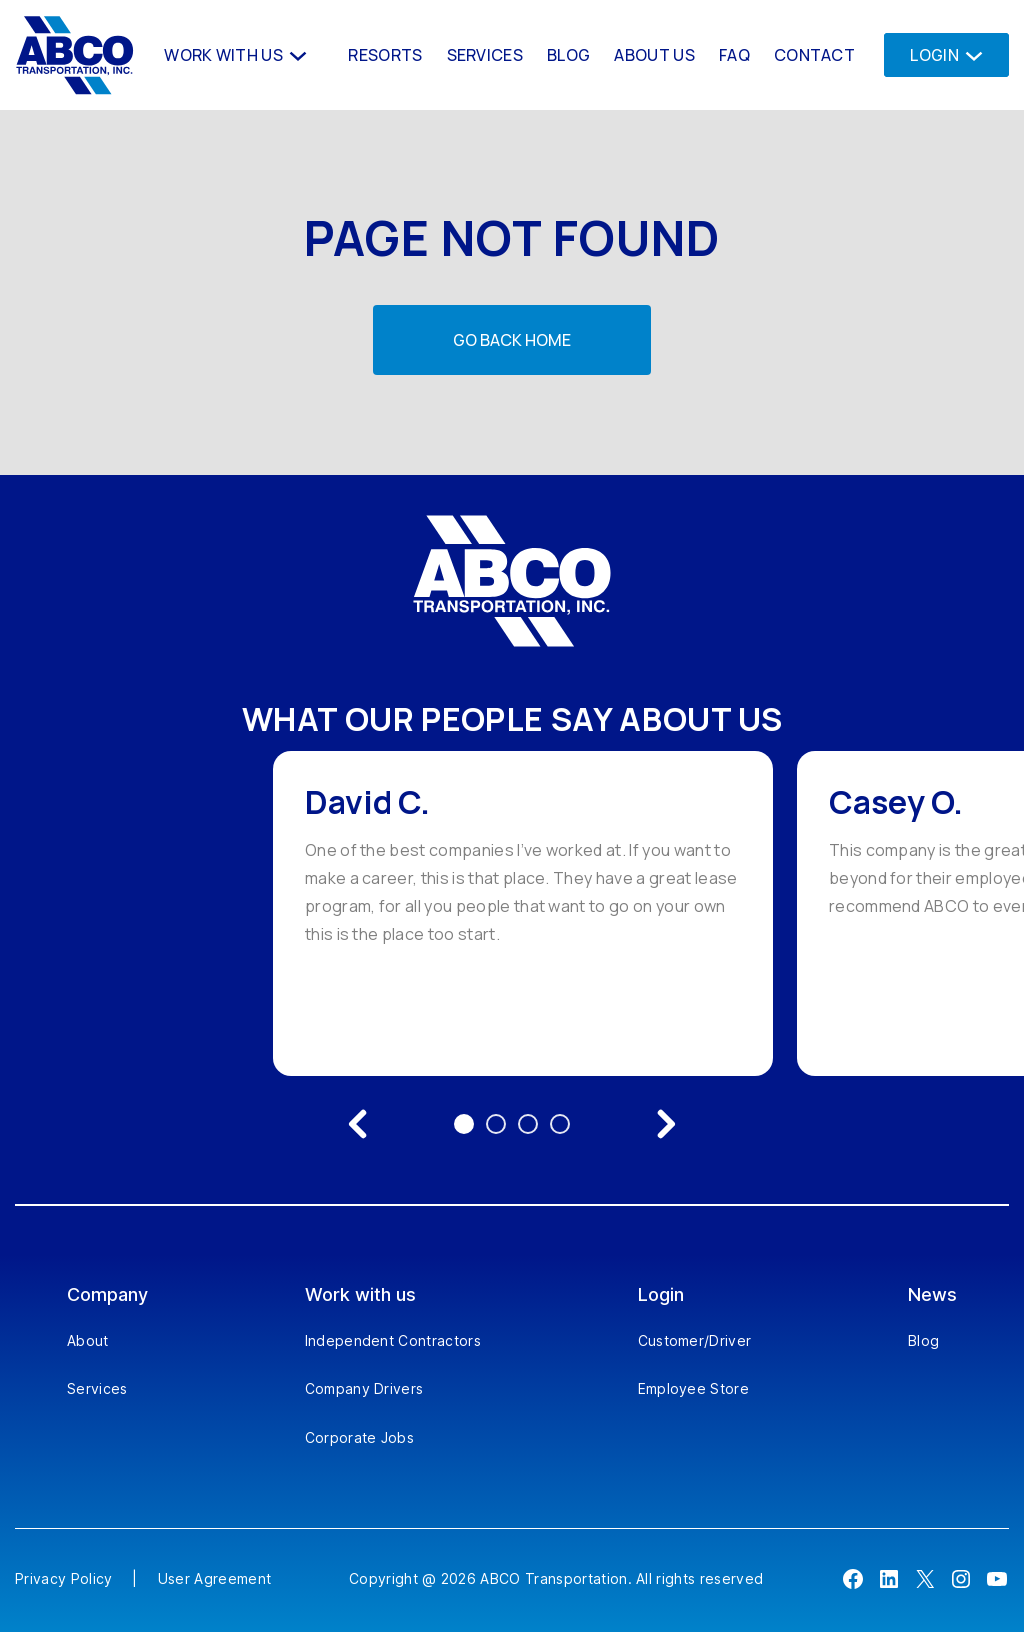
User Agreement (214, 1578)
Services (97, 1388)
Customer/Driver (695, 1340)
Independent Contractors (393, 1340)
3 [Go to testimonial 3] (528, 1124)
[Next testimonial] (666, 1124)
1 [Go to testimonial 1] (464, 1124)
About (88, 1340)
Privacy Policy (63, 1578)
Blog (923, 1340)
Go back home (512, 340)
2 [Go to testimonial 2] (496, 1124)
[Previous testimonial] (358, 1124)
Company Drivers (364, 1388)
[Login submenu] (968, 54)
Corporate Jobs (359, 1437)
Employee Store (693, 1388)
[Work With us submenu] (296, 54)
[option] (523, 913)
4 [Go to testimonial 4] (560, 1124)
